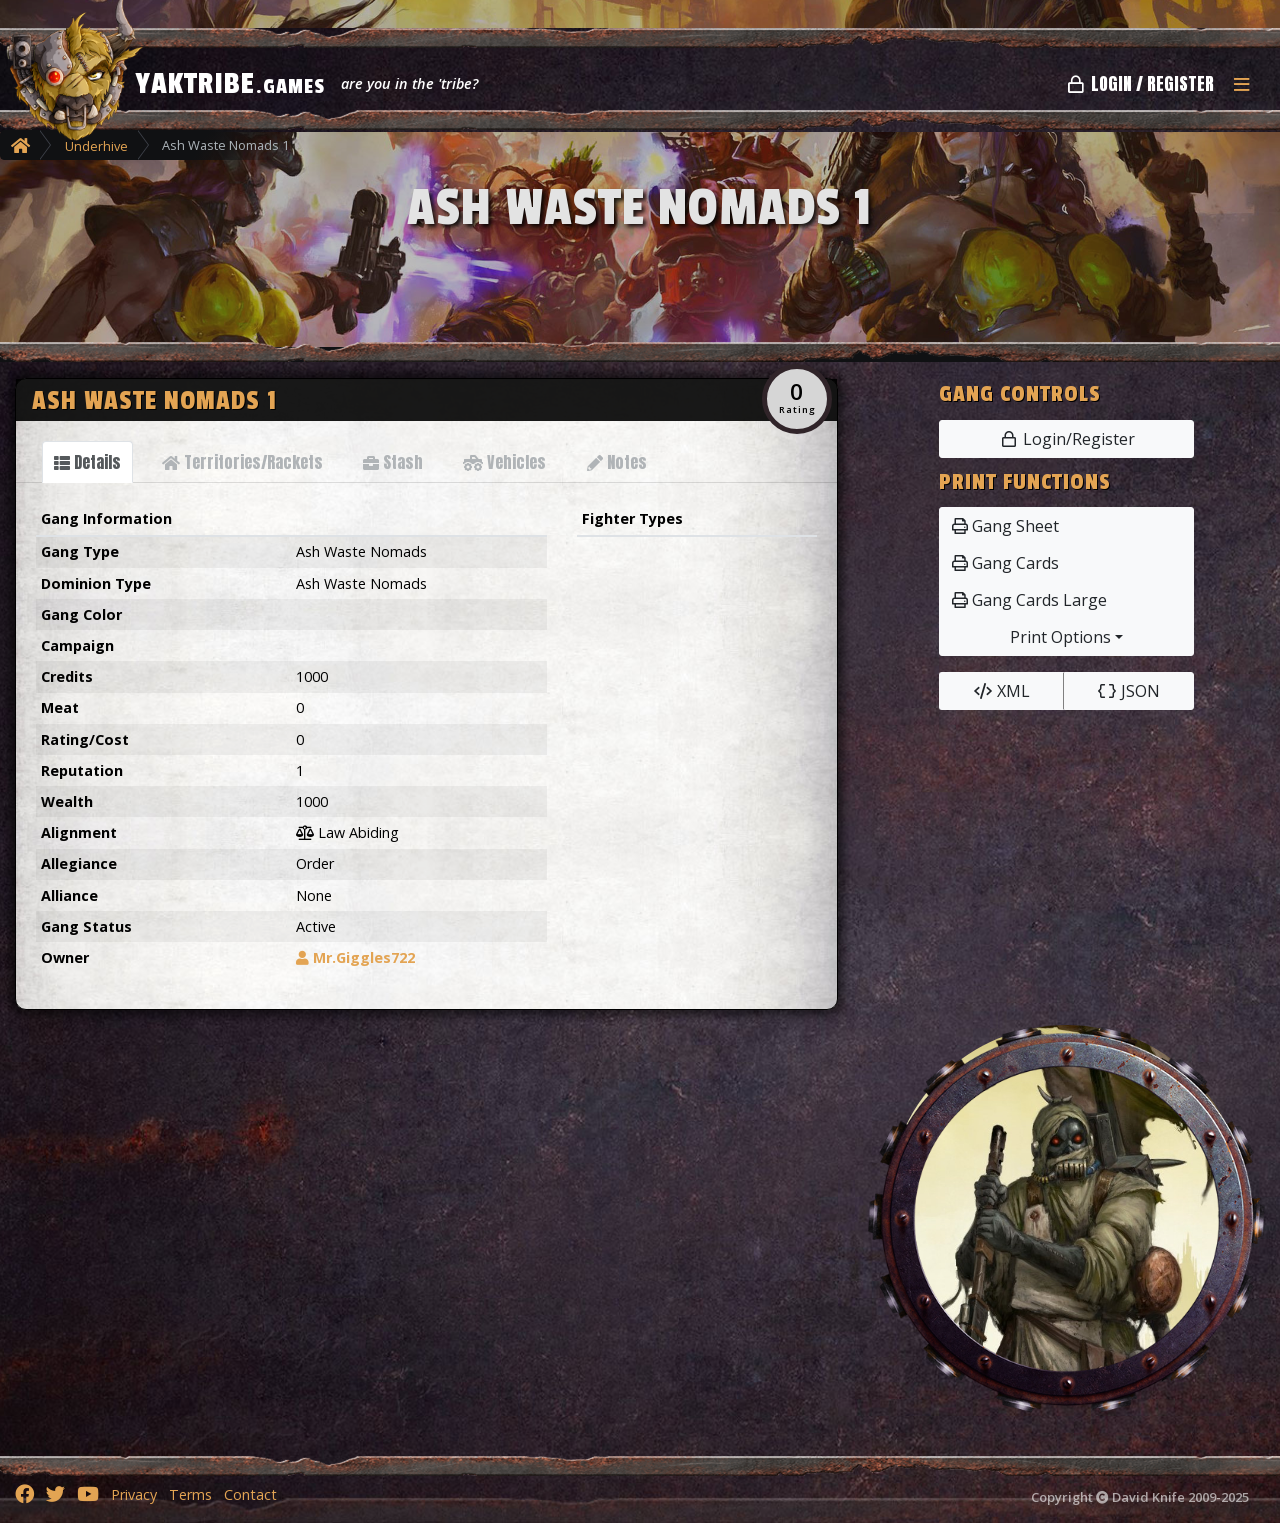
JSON (1128, 691)
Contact (250, 1494)
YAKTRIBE (230, 84)
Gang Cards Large (1029, 600)
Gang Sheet (1005, 526)
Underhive (96, 146)
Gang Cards (1005, 563)
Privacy (134, 1494)
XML (1001, 691)
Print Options (1060, 637)
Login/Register (1067, 439)
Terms (190, 1494)
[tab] (87, 462)
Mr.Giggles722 (355, 957)
